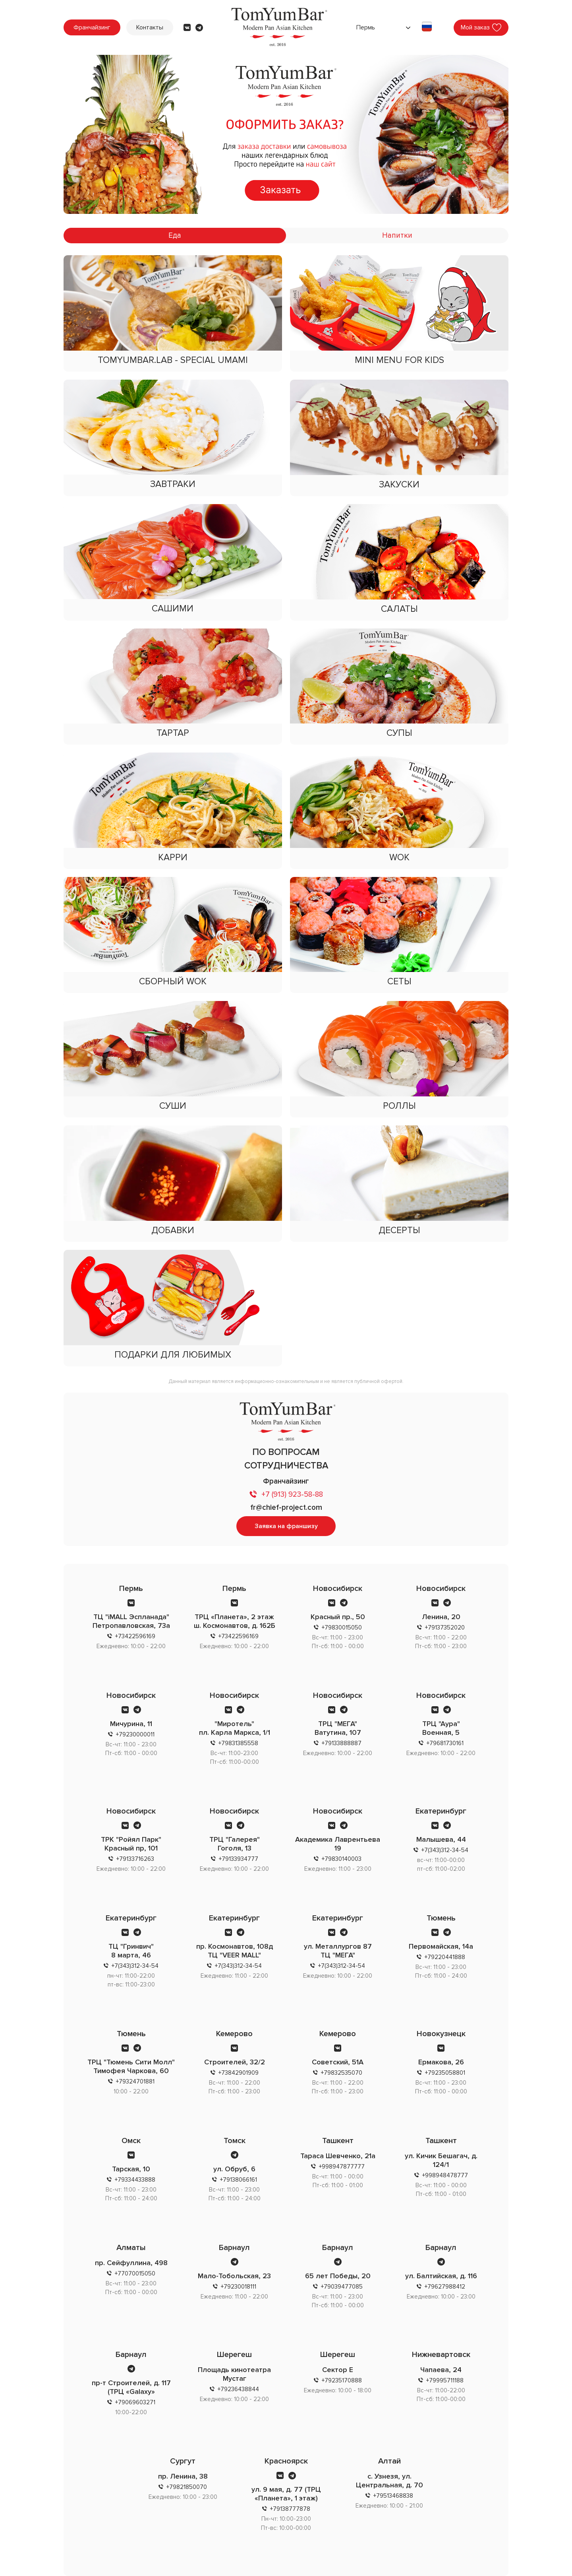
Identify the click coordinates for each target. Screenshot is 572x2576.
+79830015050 (342, 1627)
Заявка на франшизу (286, 1526)
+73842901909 (238, 2072)
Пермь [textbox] (365, 27)
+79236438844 (238, 2389)
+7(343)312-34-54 (444, 1850)
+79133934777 (238, 1858)
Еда (174, 235)
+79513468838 (393, 2495)
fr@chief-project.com (286, 1507)
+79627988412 (445, 2286)
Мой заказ (475, 27)
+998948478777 (445, 2175)
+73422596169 (135, 1636)
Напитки (397, 235)
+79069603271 (135, 2402)
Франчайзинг (91, 27)
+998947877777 (342, 2166)
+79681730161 (445, 1743)
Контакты (149, 27)
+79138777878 (290, 2508)
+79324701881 (135, 2081)
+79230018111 (238, 2286)
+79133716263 (135, 1858)
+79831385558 (238, 1743)
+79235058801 (445, 2072)
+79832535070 (341, 2072)
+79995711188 (445, 2380)
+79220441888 (445, 1957)
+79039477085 (342, 2286)
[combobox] (382, 27)
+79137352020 (445, 1627)
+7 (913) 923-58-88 (292, 1494)
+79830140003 (341, 1858)
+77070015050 (135, 2273)
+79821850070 (186, 2487)
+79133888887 (341, 1743)
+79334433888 (135, 2179)
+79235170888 (342, 2380)
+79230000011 (135, 1734)
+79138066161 (238, 2179)
